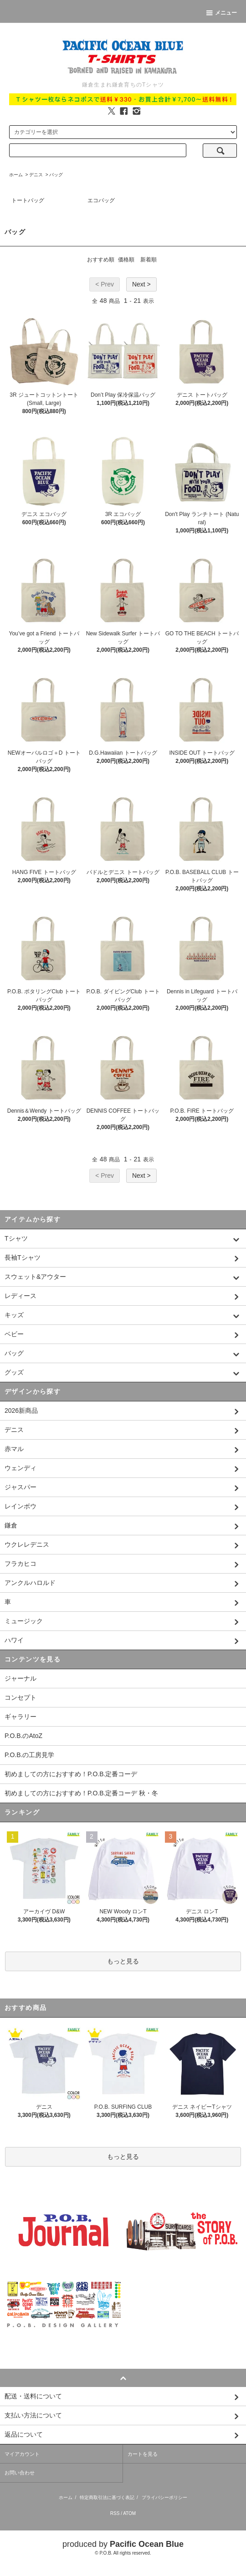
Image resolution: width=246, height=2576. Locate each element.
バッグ (56, 174)
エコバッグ (101, 200)
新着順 (148, 259)
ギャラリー (20, 1716)
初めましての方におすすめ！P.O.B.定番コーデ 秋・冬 (81, 1793)
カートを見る (143, 2454)
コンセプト (20, 1697)
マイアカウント (22, 2454)
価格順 (126, 259)
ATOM (129, 2513)
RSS (115, 2513)
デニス (36, 174)
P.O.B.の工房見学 (29, 1754)
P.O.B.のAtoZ (23, 1735)
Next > (141, 284)
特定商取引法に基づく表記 (107, 2497)
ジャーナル (20, 1678)
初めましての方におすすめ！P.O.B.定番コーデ (71, 1774)
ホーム (16, 174)
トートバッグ (27, 200)
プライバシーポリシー (164, 2497)
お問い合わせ (20, 2472)
